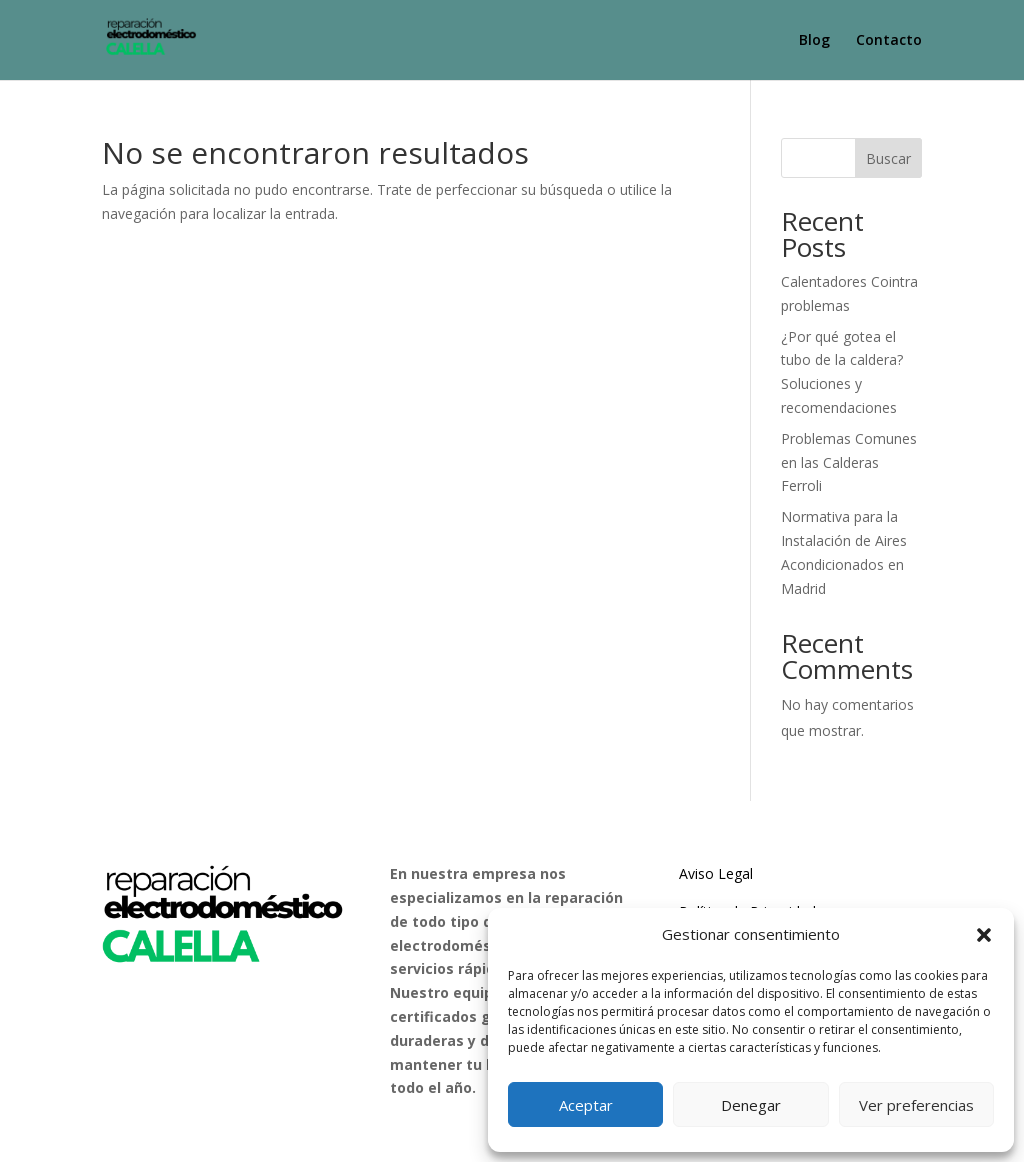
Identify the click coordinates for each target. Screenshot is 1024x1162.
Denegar (751, 1105)
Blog (814, 41)
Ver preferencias (916, 1105)
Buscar (888, 158)
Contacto (889, 41)
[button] (984, 935)
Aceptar (586, 1105)
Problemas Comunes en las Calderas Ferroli (849, 462)
